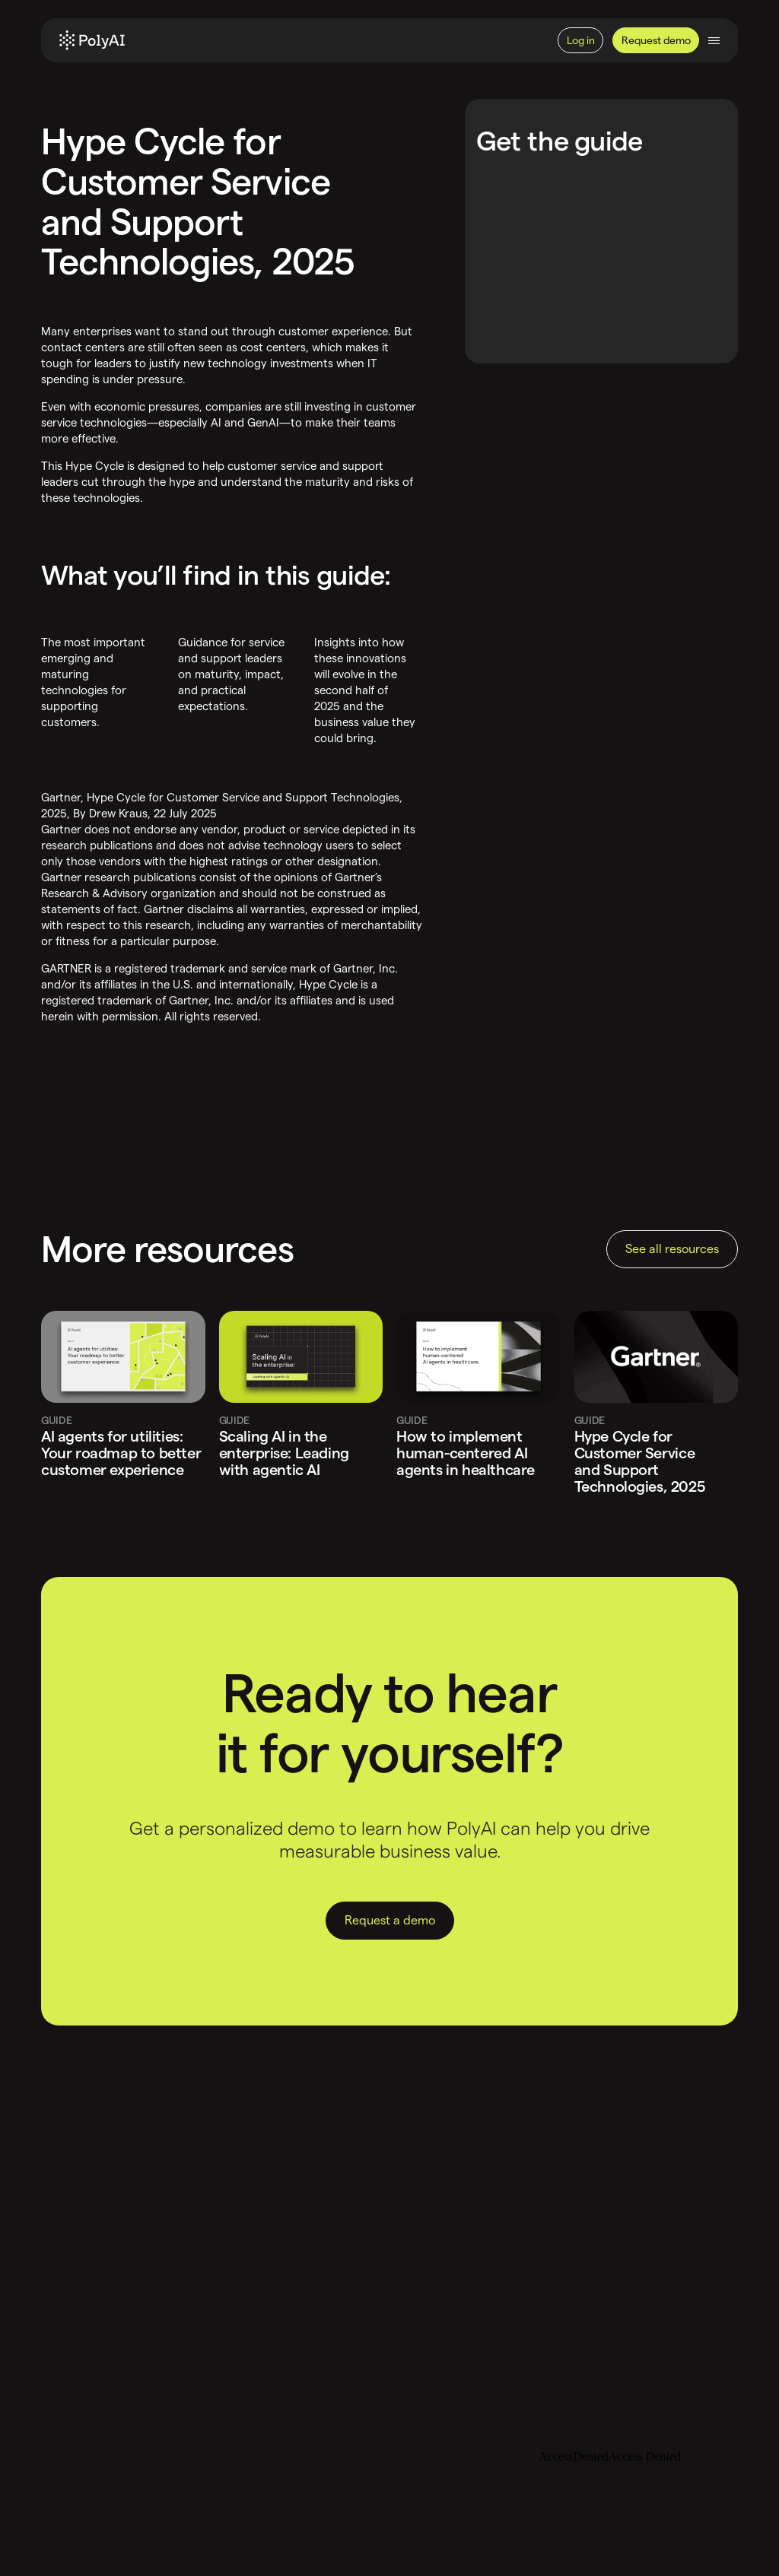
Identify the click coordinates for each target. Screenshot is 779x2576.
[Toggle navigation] (714, 40)
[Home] (92, 40)
